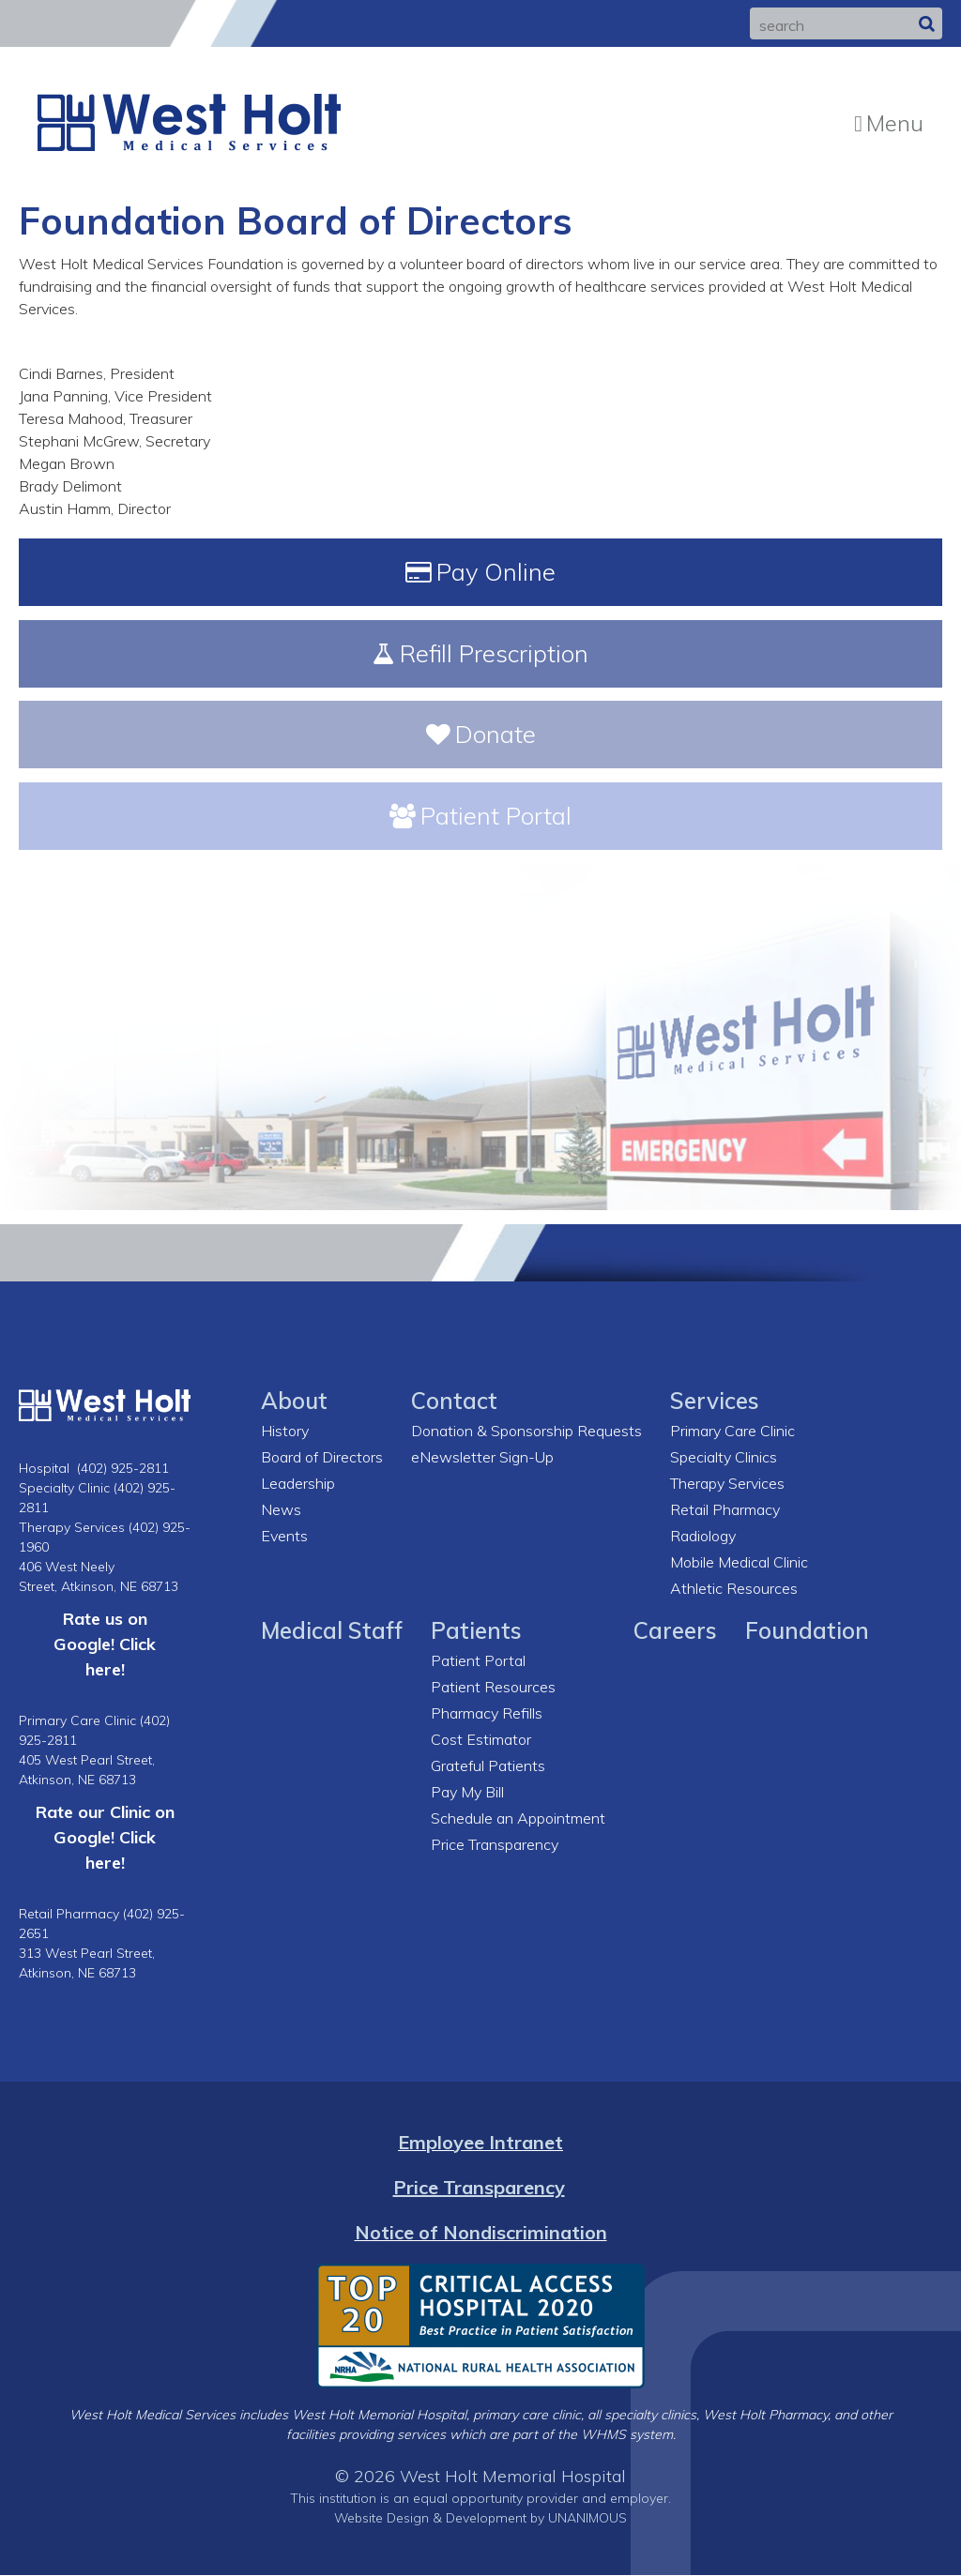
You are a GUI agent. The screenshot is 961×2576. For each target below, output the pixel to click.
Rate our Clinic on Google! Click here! (105, 1837)
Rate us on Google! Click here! (104, 1644)
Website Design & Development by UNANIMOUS (480, 2518)
